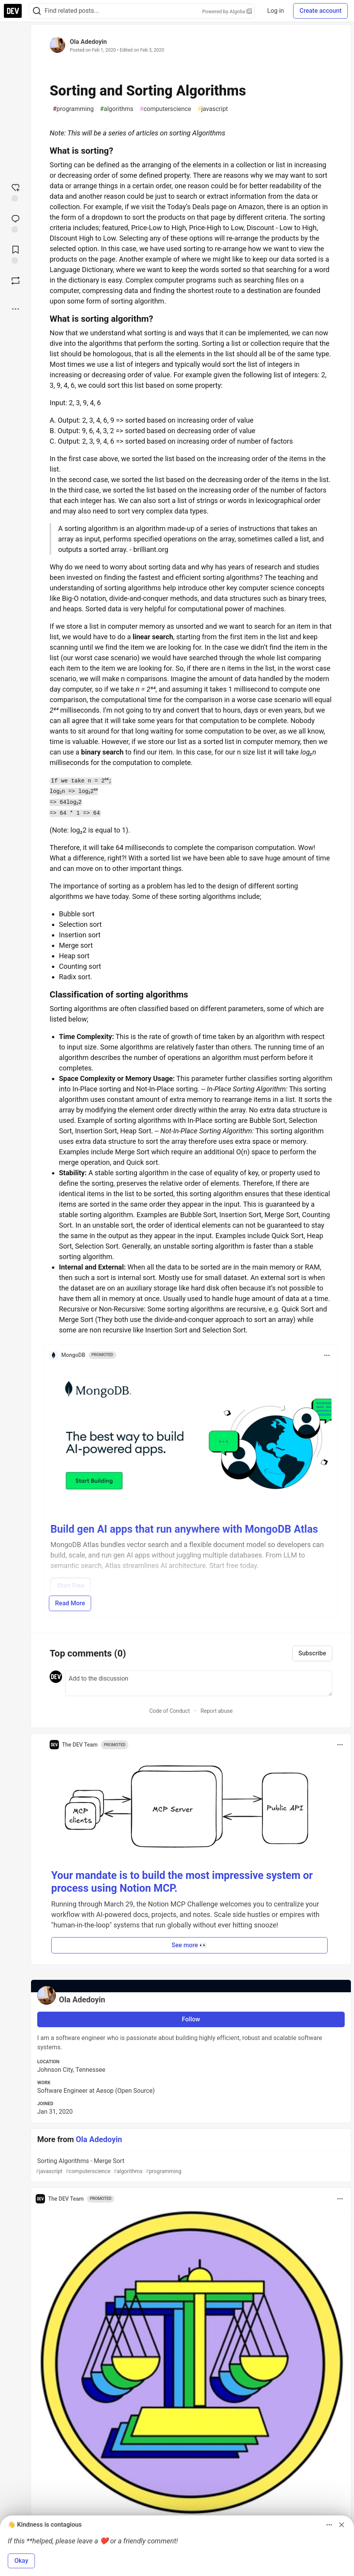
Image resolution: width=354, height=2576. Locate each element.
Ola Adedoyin (88, 41)
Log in (275, 10)
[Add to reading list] (15, 253)
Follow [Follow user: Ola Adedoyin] (191, 2019)
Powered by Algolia (227, 11)
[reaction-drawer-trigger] (15, 191)
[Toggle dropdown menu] (327, 1355)
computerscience (165, 109)
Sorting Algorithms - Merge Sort (190, 2166)
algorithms (116, 109)
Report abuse (216, 1711)
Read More (70, 1603)
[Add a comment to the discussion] (199, 1683)
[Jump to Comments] (15, 222)
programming (73, 109)
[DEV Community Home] (12, 11)
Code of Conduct (169, 1711)
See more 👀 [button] (189, 1945)
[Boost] (15, 280)
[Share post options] (15, 309)
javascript (212, 109)
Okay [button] (21, 2560)
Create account (320, 10)
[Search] (37, 11)
